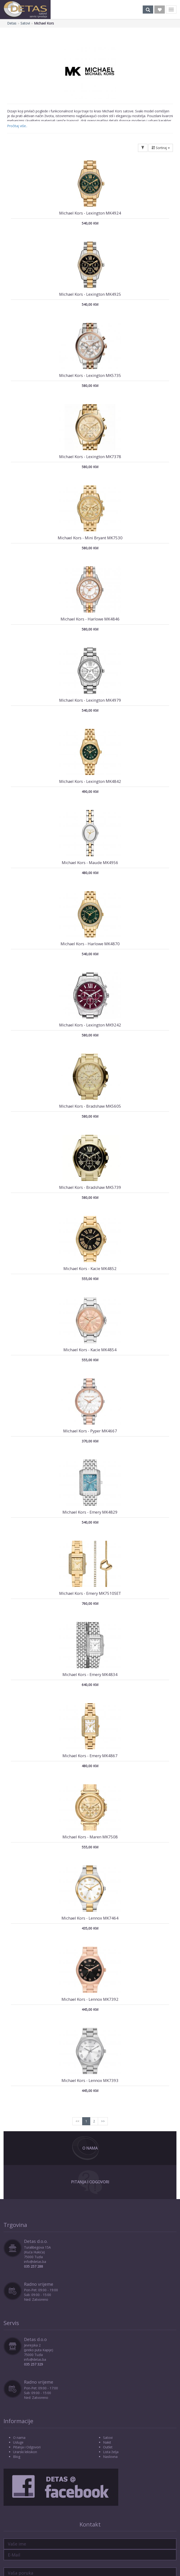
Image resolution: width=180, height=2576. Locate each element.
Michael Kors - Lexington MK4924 (90, 213)
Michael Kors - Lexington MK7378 (90, 456)
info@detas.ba (35, 2261)
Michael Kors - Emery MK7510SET (90, 1593)
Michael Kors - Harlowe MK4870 (90, 943)
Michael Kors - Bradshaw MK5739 (90, 1187)
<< (77, 2121)
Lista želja (110, 2452)
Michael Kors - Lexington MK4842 (90, 781)
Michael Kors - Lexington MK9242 (90, 1025)
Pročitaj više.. (17, 126)
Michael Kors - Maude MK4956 (90, 862)
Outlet (108, 2447)
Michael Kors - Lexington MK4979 (90, 700)
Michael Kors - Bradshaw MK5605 (90, 1106)
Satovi (25, 23)
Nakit (107, 2442)
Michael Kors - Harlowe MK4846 (90, 619)
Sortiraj (161, 147)
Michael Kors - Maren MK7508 (90, 1837)
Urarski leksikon (25, 2452)
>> (103, 2121)
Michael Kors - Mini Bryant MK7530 (90, 537)
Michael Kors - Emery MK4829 (90, 1512)
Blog (16, 2456)
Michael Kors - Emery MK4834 (90, 1674)
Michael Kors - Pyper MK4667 (90, 1431)
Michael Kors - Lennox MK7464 (90, 1918)
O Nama (90, 2148)
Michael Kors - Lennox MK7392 (90, 1999)
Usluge (18, 2442)
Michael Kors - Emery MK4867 (90, 1755)
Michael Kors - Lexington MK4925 (90, 294)
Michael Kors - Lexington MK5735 (90, 375)
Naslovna (110, 2456)
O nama (19, 2437)
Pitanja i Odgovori (90, 2182)
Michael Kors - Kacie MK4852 (90, 1268)
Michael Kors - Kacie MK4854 (90, 1349)
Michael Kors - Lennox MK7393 (90, 2080)
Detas (11, 23)
